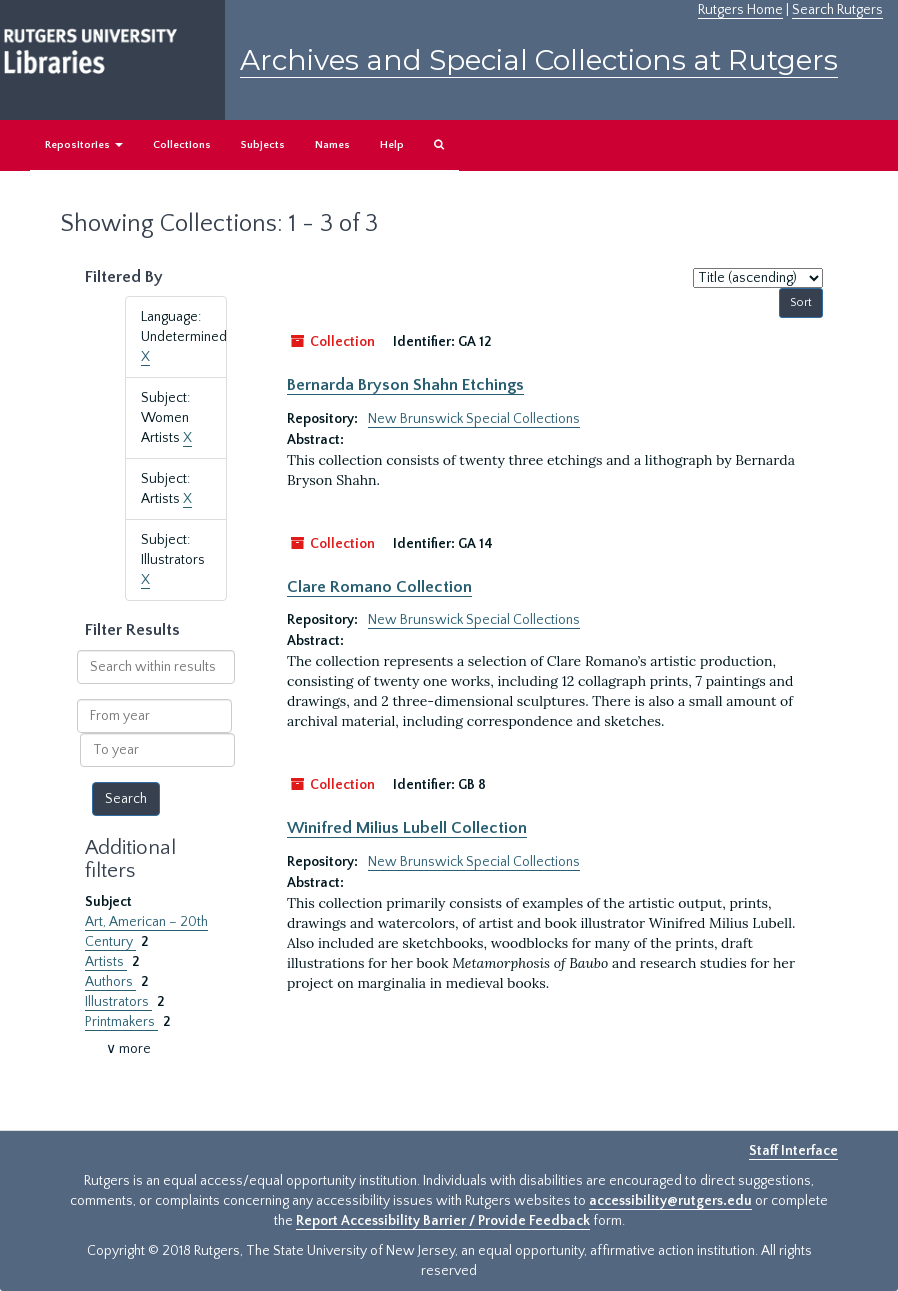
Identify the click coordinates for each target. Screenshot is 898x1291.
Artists (106, 962)
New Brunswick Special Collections (474, 419)
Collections (182, 145)
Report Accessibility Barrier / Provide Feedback (443, 1221)
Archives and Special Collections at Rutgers (539, 60)
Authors (110, 982)
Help (392, 145)
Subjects (263, 145)
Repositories (84, 145)
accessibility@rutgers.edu (670, 1201)
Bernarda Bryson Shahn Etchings (405, 385)
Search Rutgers (837, 10)
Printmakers (121, 1022)
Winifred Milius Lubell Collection (407, 828)
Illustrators (118, 1002)
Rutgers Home (740, 10)
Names (332, 145)
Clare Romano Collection (379, 587)
